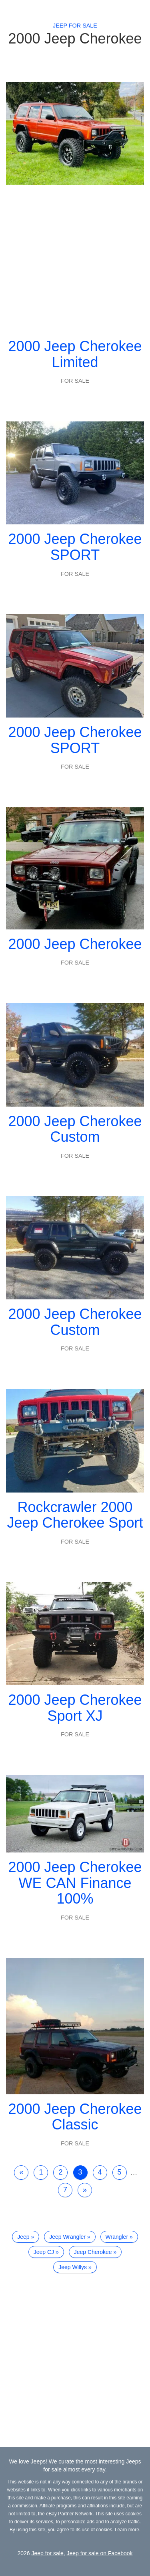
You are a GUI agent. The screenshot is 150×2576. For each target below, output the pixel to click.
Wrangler (117, 2237)
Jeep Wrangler (67, 2237)
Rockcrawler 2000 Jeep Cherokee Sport (75, 1515)
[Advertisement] (75, 258)
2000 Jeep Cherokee (75, 944)
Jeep (23, 2237)
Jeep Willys (72, 2267)
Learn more (127, 2530)
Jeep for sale (75, 25)
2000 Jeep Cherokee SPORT (75, 547)
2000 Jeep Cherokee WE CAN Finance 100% (75, 1883)
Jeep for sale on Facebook (100, 2553)
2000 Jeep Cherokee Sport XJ (75, 1708)
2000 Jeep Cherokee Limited (75, 354)
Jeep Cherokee (93, 2252)
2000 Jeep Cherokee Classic (75, 2117)
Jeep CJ (44, 2252)
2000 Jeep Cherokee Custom (75, 1129)
